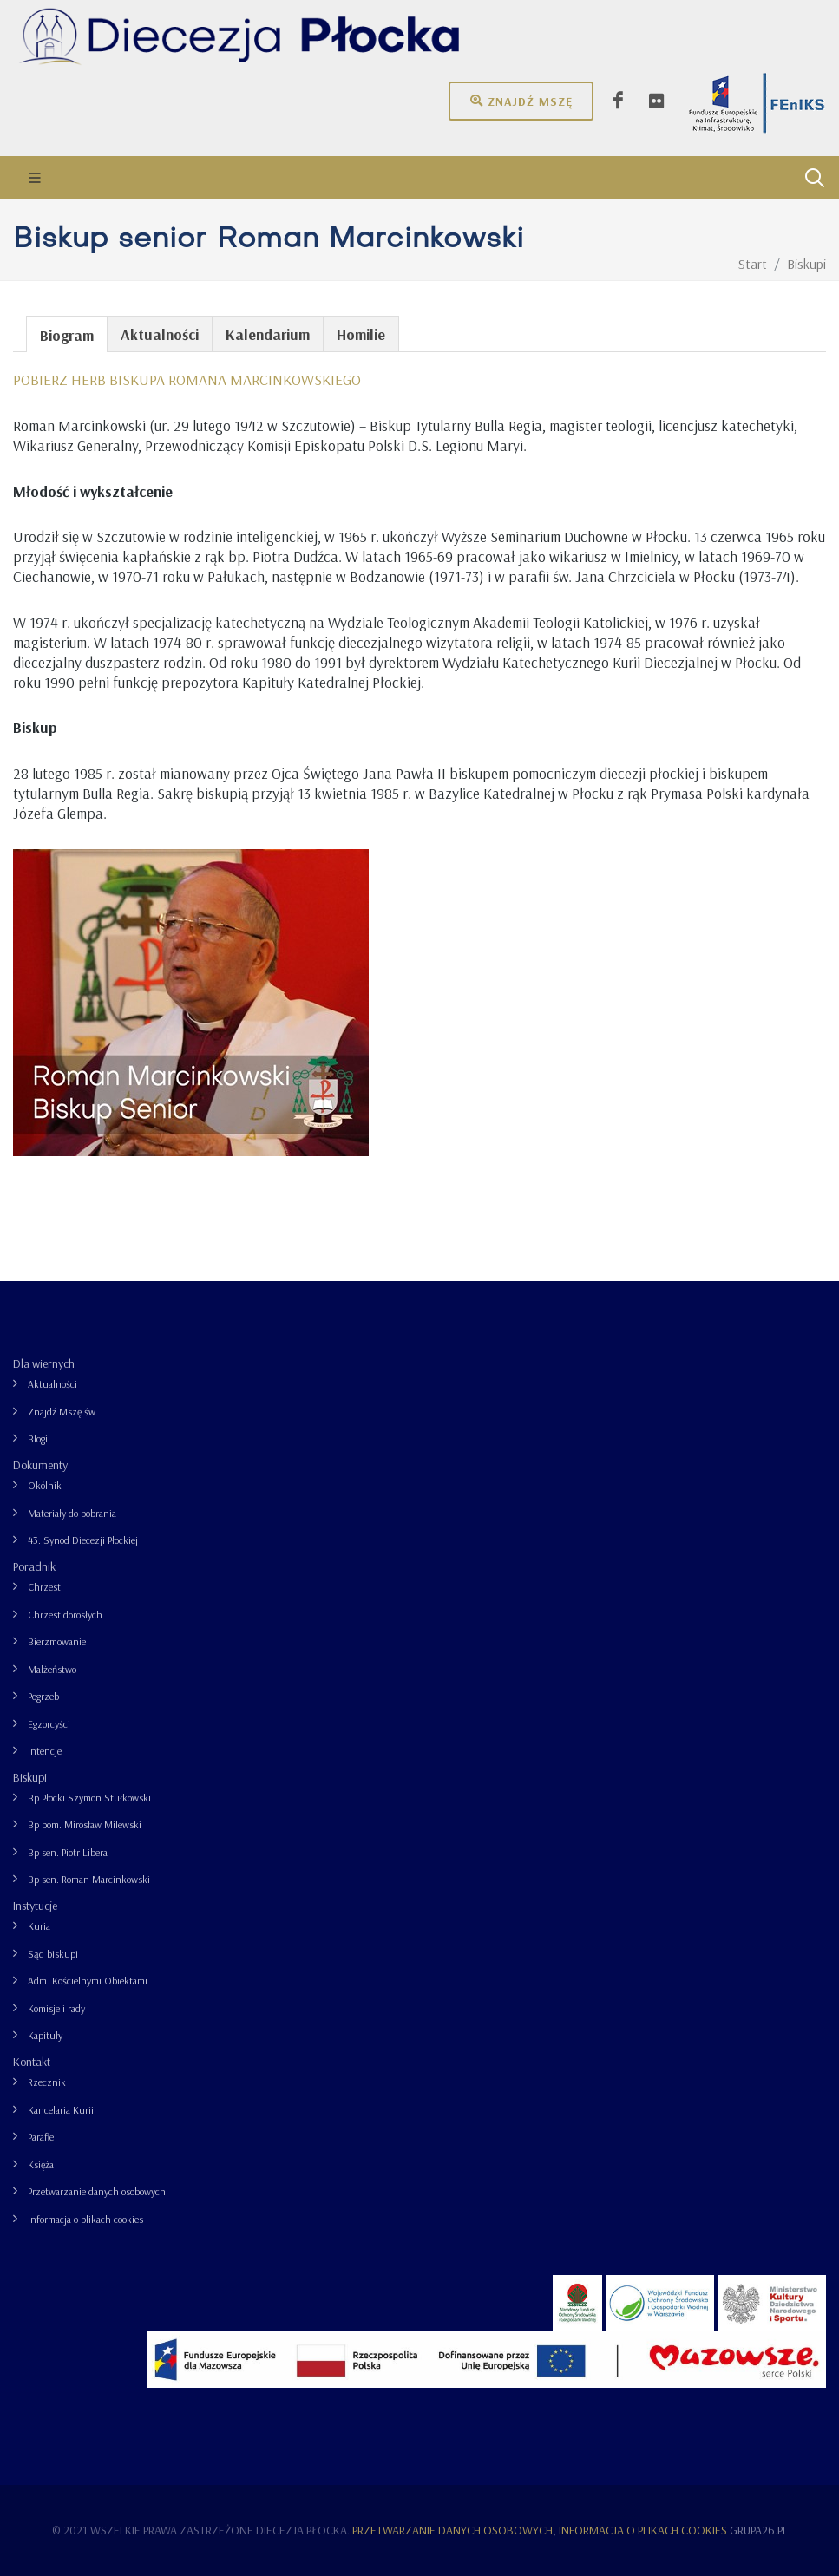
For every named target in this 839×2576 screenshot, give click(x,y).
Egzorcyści (49, 1723)
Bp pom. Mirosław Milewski (84, 1824)
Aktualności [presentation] (160, 333)
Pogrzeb (43, 1696)
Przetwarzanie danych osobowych (97, 2191)
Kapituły (45, 2035)
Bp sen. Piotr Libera (68, 1852)
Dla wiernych (44, 1363)
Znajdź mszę (521, 100)
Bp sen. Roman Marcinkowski (89, 1879)
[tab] (67, 333)
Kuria (39, 1925)
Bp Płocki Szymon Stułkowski (89, 1797)
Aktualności (52, 1383)
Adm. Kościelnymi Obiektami (87, 1980)
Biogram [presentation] (67, 334)
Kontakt (31, 2061)
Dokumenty (40, 1465)
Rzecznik (47, 2082)
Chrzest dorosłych (65, 1614)
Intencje (45, 1750)
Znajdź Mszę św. (63, 1411)
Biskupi (30, 1777)
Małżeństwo (52, 1669)
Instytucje (35, 1905)
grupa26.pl (759, 2530)
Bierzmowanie (57, 1641)
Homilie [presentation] (361, 333)
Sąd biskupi (53, 1953)
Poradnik (34, 1566)
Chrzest (44, 1586)
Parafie (41, 2136)
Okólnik (45, 1485)
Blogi (38, 1438)
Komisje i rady (56, 2008)
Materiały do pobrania (72, 1513)
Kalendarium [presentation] (268, 333)
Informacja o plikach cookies (85, 2219)
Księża (41, 2164)
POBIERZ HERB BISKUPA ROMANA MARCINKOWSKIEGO (187, 379)
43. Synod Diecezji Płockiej (83, 1539)
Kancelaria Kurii (61, 2109)
